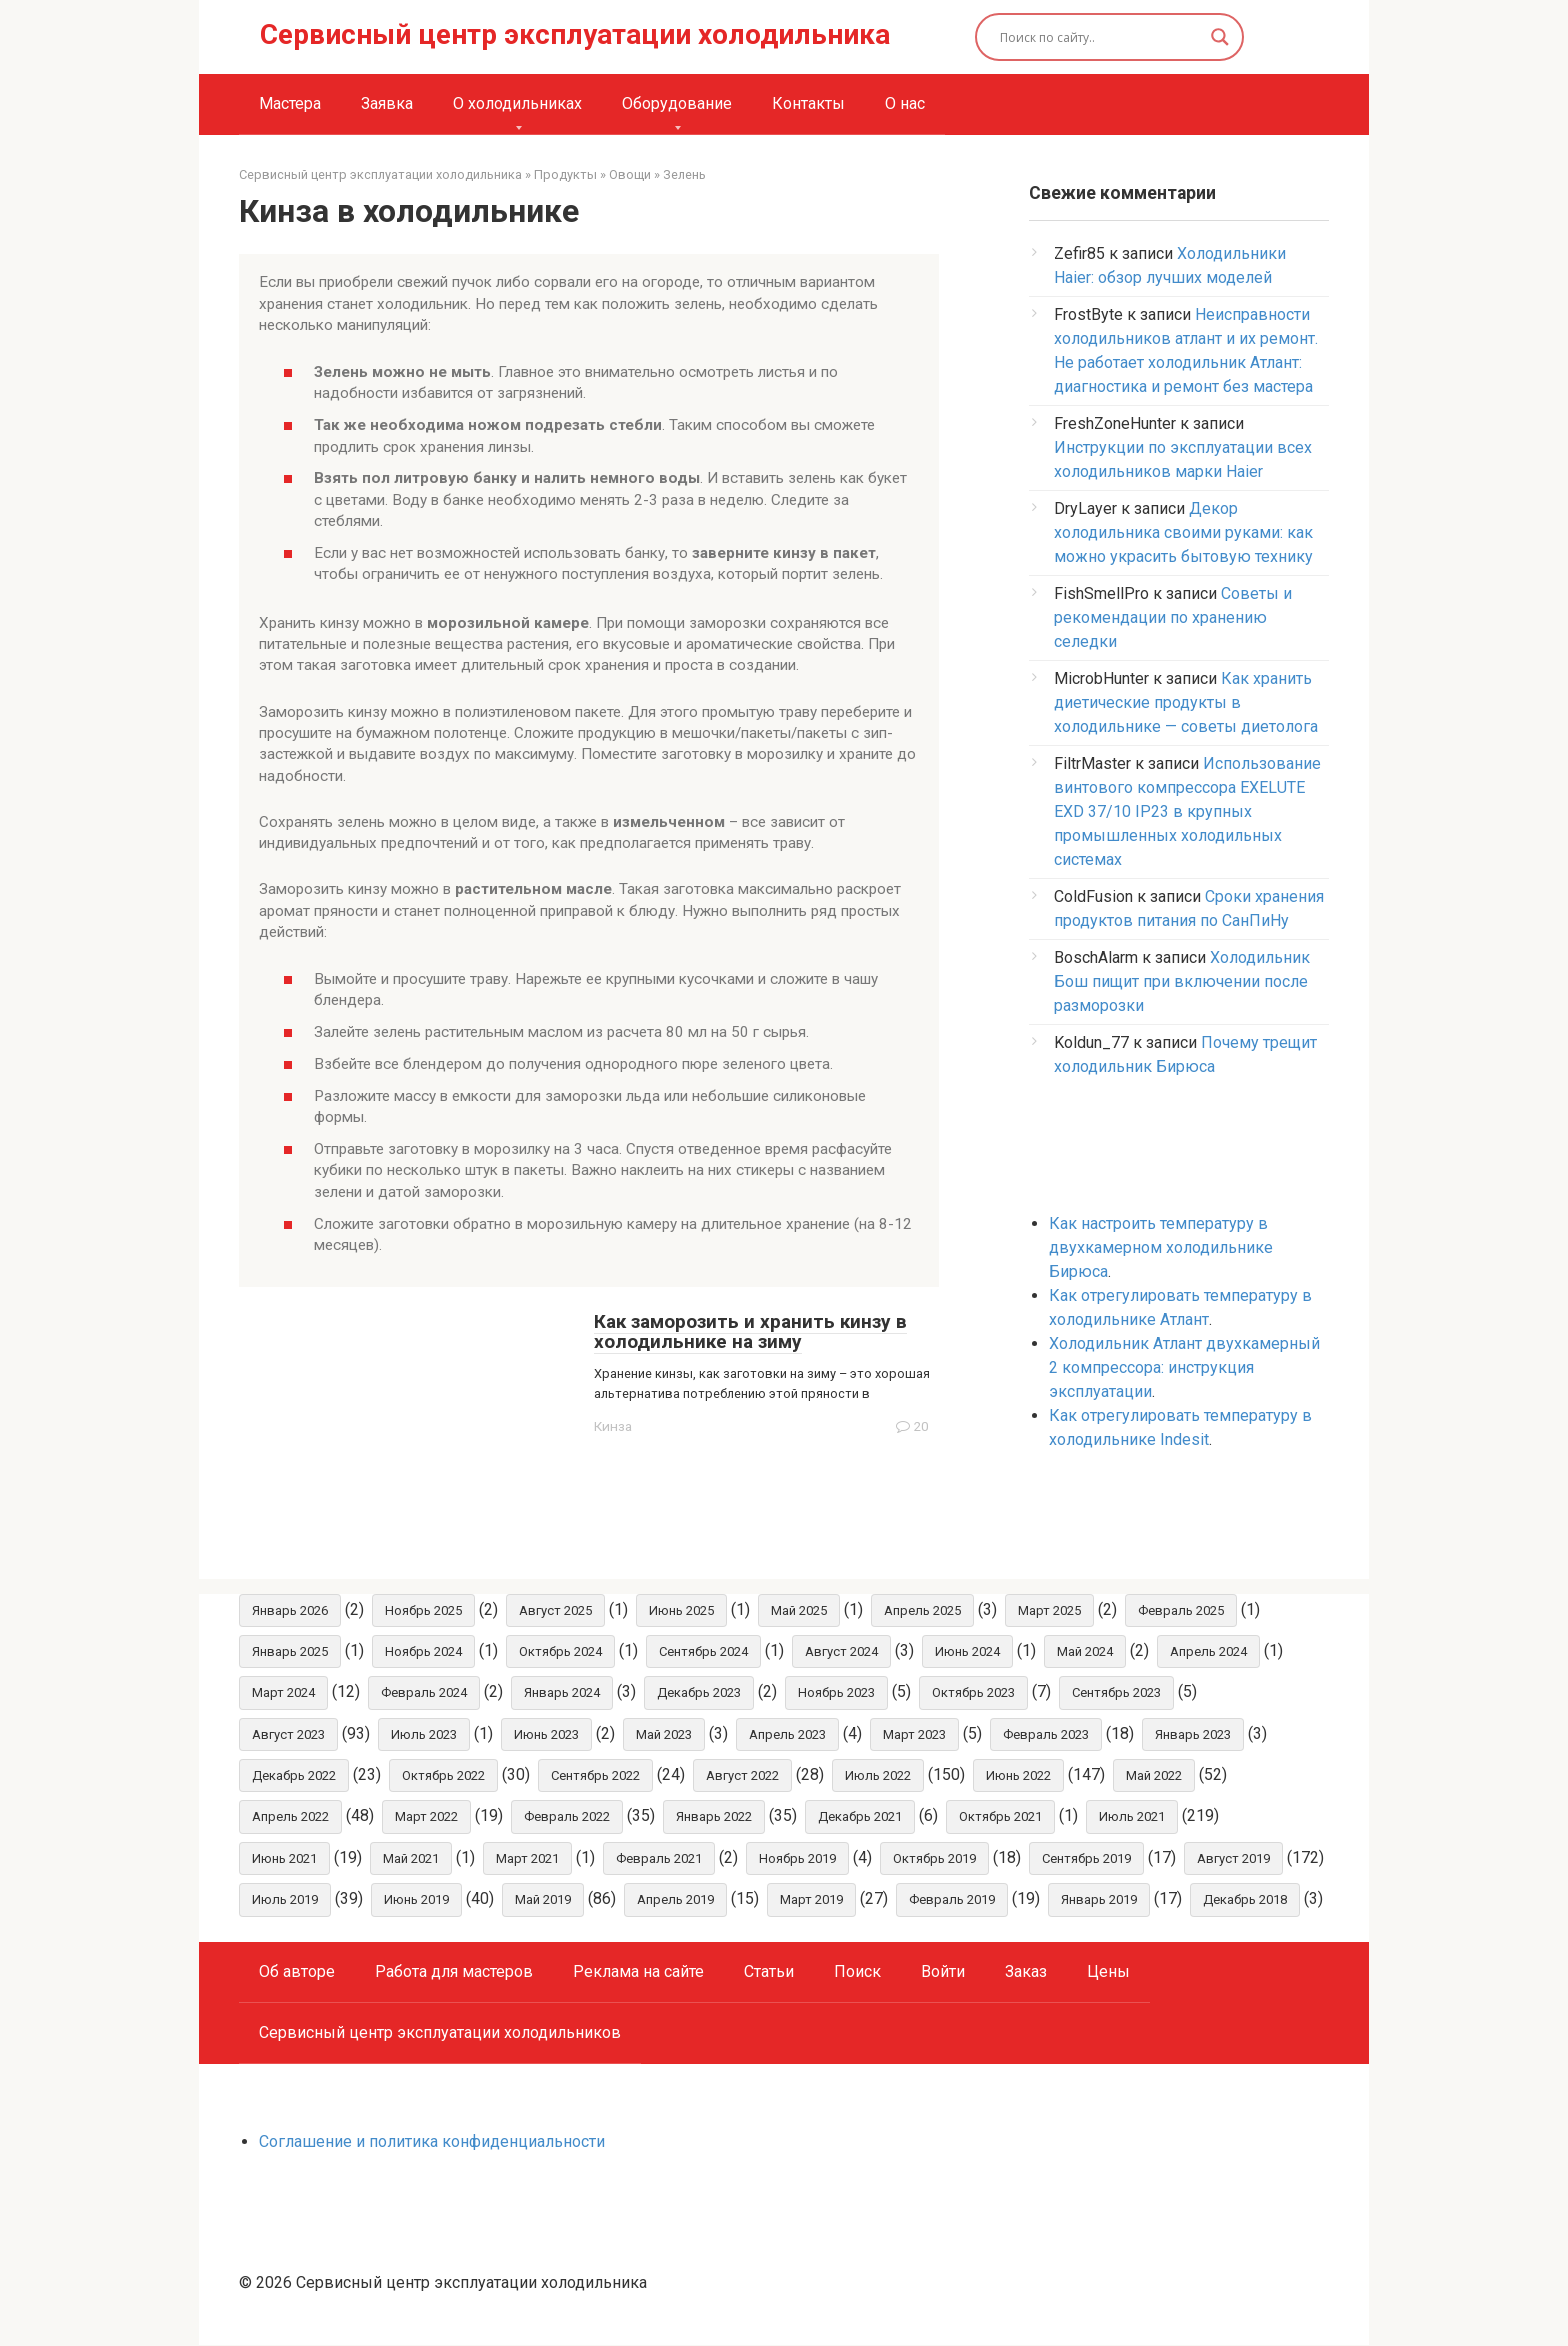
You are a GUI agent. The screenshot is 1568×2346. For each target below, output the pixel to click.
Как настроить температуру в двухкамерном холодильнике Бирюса (1161, 1247)
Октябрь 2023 (973, 1693)
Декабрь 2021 (860, 1817)
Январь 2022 (714, 1817)
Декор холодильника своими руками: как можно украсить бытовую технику (1183, 532)
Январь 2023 (1193, 1734)
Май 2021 (411, 1859)
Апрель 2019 (675, 1900)
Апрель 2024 (1208, 1651)
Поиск (857, 1972)
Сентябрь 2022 (595, 1776)
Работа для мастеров (454, 1972)
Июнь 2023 (546, 1734)
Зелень (684, 174)
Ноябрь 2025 (423, 1610)
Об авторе (297, 1972)
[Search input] (1101, 37)
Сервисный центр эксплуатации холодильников (440, 2033)
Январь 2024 (562, 1693)
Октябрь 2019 (934, 1859)
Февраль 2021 (659, 1859)
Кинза (613, 1426)
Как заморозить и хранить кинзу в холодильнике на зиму (750, 1332)
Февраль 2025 (1181, 1610)
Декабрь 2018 (1245, 1900)
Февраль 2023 (1046, 1734)
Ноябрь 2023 (836, 1693)
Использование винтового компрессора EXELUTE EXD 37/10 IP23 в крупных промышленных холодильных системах (1187, 811)
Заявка (387, 103)
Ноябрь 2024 (423, 1651)
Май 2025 (799, 1610)
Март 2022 (426, 1817)
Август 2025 (555, 1610)
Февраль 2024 (424, 1693)
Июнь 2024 (967, 1651)
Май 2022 (1154, 1776)
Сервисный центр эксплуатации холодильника (575, 34)
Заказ (1026, 1972)
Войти (943, 1972)
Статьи (769, 1972)
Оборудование (677, 103)
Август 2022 (742, 1776)
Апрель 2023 (787, 1734)
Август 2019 (1233, 1859)
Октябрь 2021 (1000, 1817)
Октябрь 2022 (443, 1776)
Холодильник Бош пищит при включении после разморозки (1182, 981)
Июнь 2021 (284, 1859)
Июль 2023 (424, 1734)
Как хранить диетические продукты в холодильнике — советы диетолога (1186, 702)
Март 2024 (283, 1693)
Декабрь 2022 (294, 1776)
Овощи (630, 174)
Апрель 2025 (922, 1610)
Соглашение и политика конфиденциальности (432, 2142)
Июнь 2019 (416, 1900)
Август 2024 (841, 1651)
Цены (1108, 1972)
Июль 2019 (285, 1900)
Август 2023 (288, 1734)
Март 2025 (1049, 1610)
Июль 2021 (1132, 1817)
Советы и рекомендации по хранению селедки (1173, 617)
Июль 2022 (878, 1776)
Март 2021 (527, 1859)
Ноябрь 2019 (797, 1859)
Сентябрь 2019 (1086, 1859)
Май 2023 (664, 1734)
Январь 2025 (290, 1651)
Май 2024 (1085, 1651)
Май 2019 (543, 1900)
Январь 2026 (290, 1610)
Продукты (565, 174)
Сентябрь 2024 (703, 1651)
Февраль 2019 (952, 1900)
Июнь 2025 (681, 1610)
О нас (905, 103)
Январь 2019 (1099, 1900)
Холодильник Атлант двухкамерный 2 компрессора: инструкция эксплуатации (1184, 1367)
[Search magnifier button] (1220, 37)
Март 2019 (811, 1900)
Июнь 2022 (1018, 1776)
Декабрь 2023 (699, 1693)
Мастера (290, 103)
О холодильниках (517, 103)
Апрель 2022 (290, 1817)
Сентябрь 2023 (1116, 1693)
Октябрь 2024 (560, 1651)
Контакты (808, 103)
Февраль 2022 (567, 1817)
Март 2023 (914, 1734)
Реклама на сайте (638, 1972)
